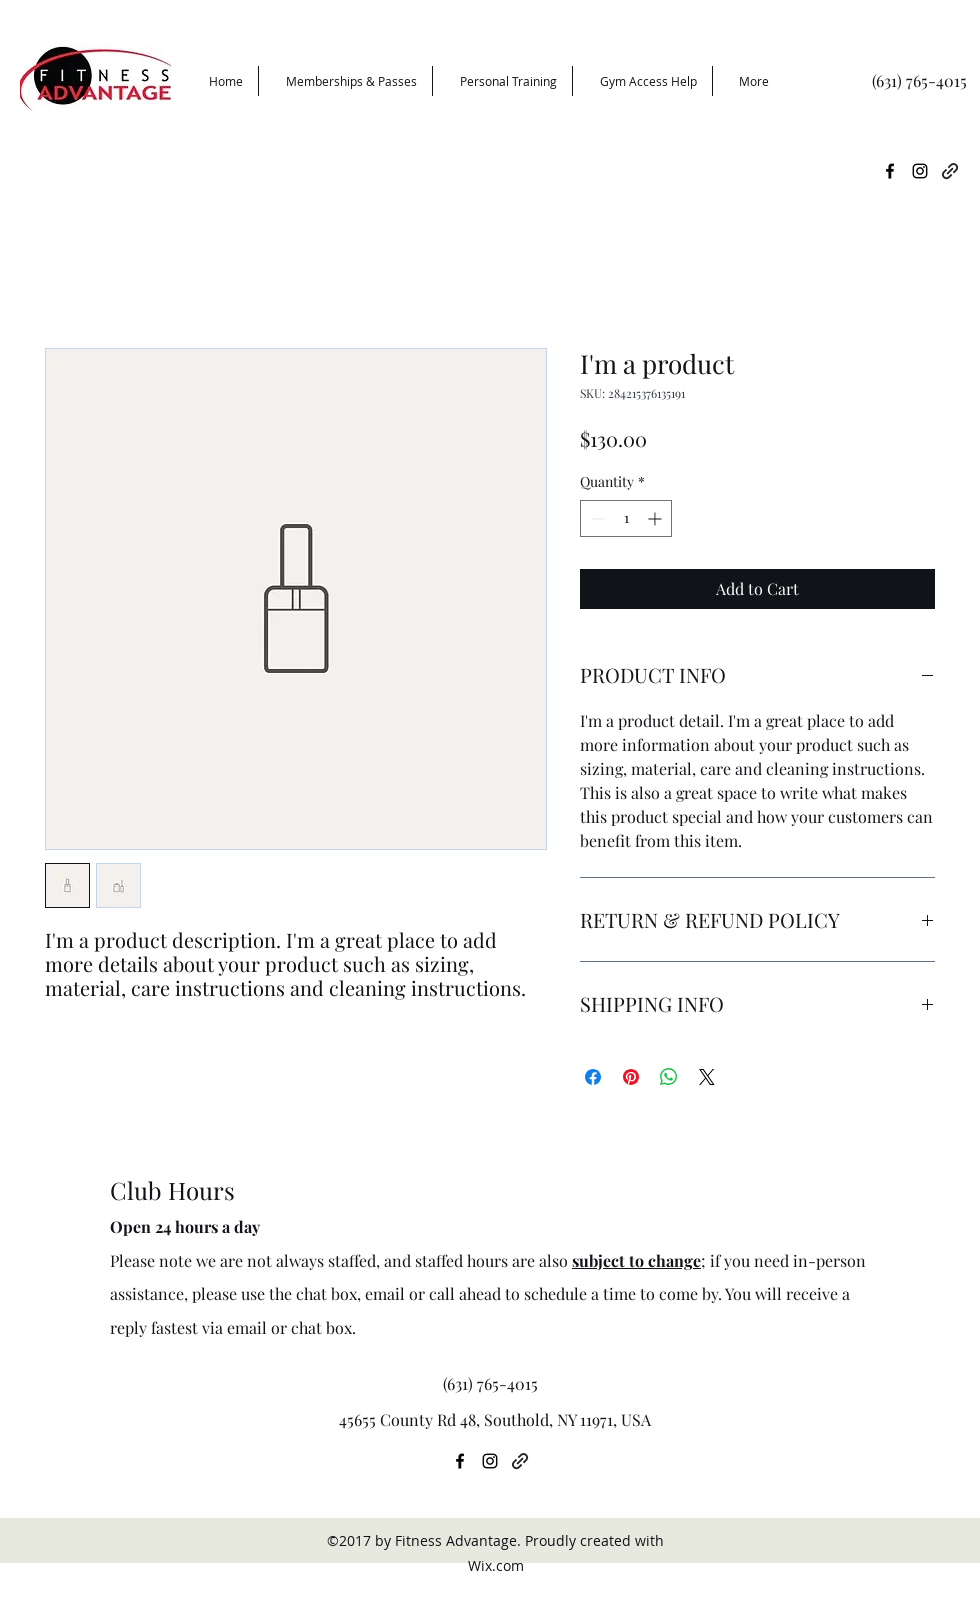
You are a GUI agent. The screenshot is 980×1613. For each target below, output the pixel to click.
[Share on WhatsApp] (669, 1077)
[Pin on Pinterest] (631, 1077)
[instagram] (920, 171)
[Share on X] (707, 1077)
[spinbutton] (626, 518)
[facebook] (890, 171)
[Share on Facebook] (593, 1077)
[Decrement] (595, 518)
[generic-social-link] (950, 171)
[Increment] (656, 518)
